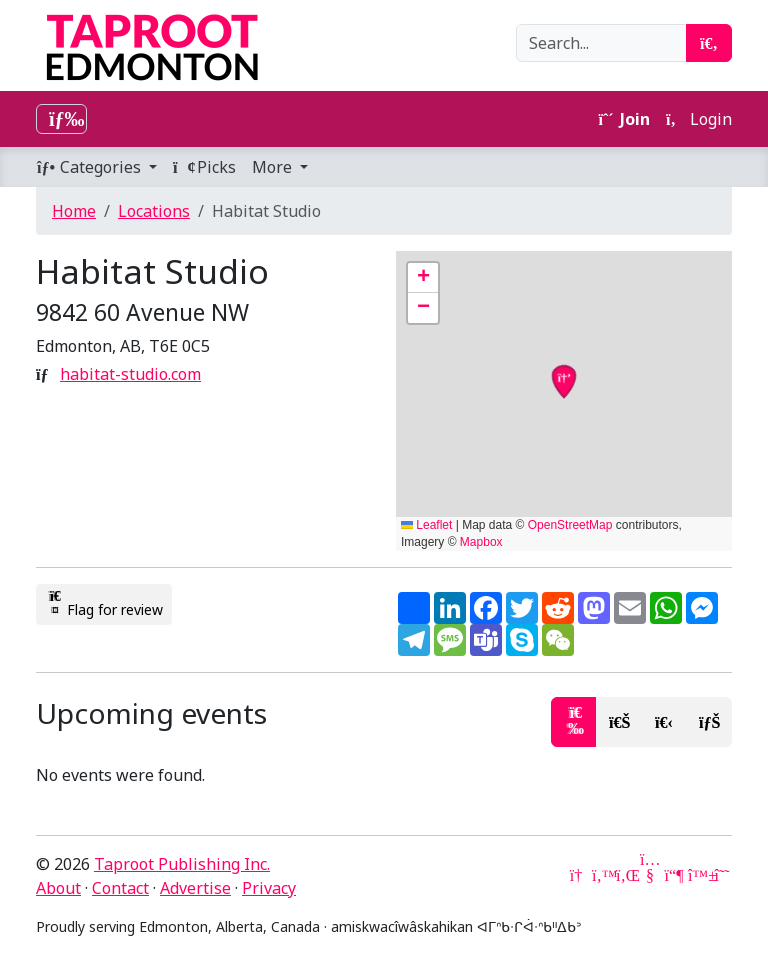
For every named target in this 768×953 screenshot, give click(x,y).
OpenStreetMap (570, 525)
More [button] (274, 167)
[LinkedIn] (626, 875)
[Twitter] (602, 875)
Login (699, 119)
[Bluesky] (698, 875)
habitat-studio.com (130, 374)
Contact (120, 888)
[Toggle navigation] (61, 119)
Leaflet (426, 525)
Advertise (195, 888)
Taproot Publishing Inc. (182, 864)
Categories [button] (90, 167)
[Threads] (722, 875)
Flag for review (104, 604)
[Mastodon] (674, 875)
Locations (154, 211)
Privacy (269, 888)
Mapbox (481, 542)
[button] (423, 278)
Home (74, 211)
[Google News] (578, 875)
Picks (204, 167)
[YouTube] (650, 875)
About (58, 888)
